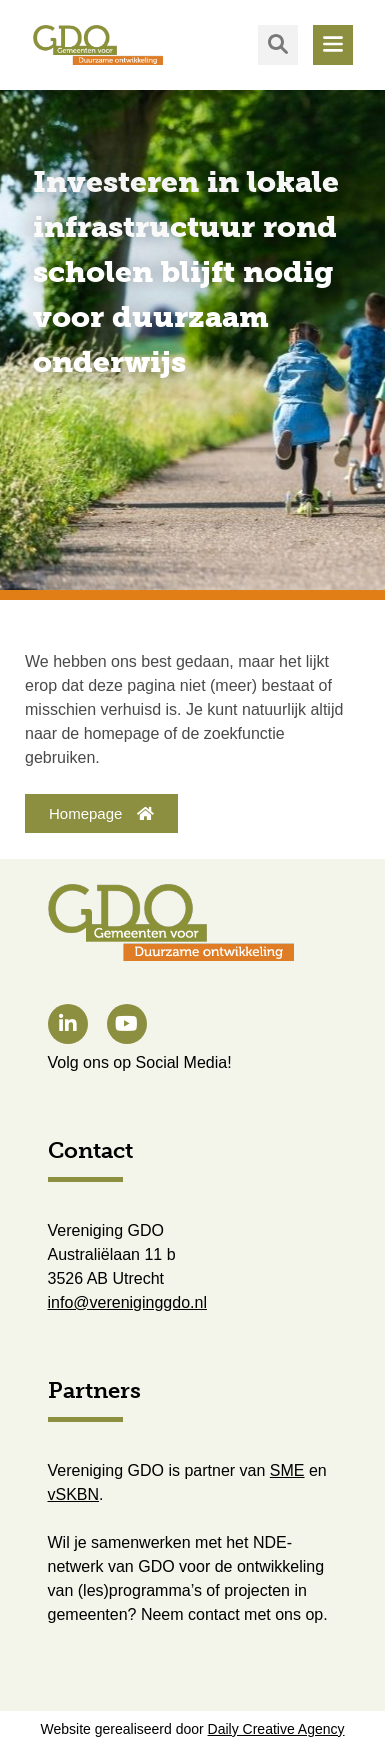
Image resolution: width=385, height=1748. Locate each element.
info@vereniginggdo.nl (127, 1302)
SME (287, 1470)
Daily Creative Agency (276, 1729)
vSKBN (74, 1494)
